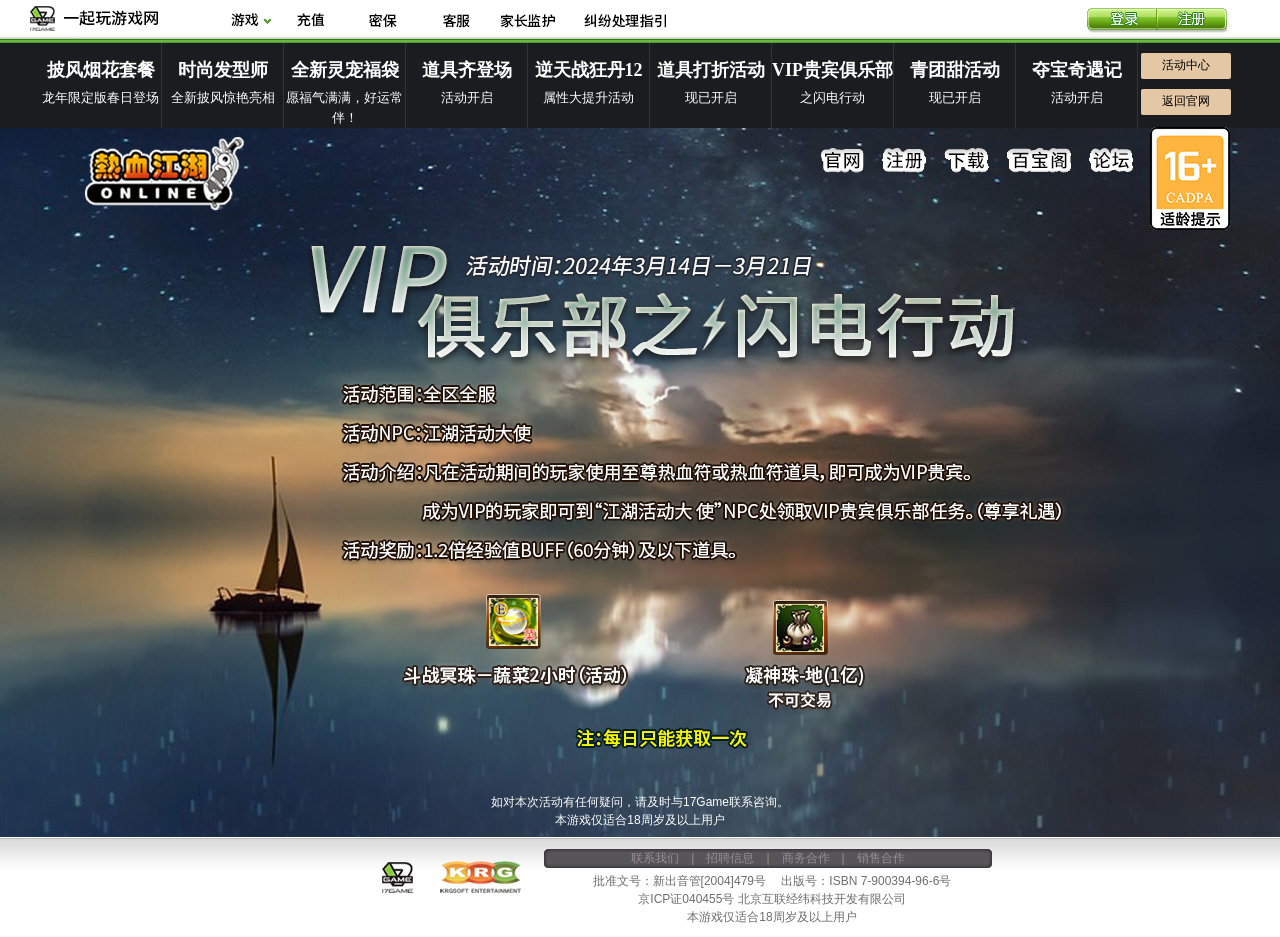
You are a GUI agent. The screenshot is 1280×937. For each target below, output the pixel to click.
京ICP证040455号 (686, 899)
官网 (843, 161)
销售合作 (881, 858)
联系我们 (655, 858)
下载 (967, 161)
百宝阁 (1039, 161)
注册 (1192, 21)
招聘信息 (730, 858)
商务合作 (806, 858)
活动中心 (1186, 65)
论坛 (1111, 161)
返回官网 (1186, 101)
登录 (1122, 21)
